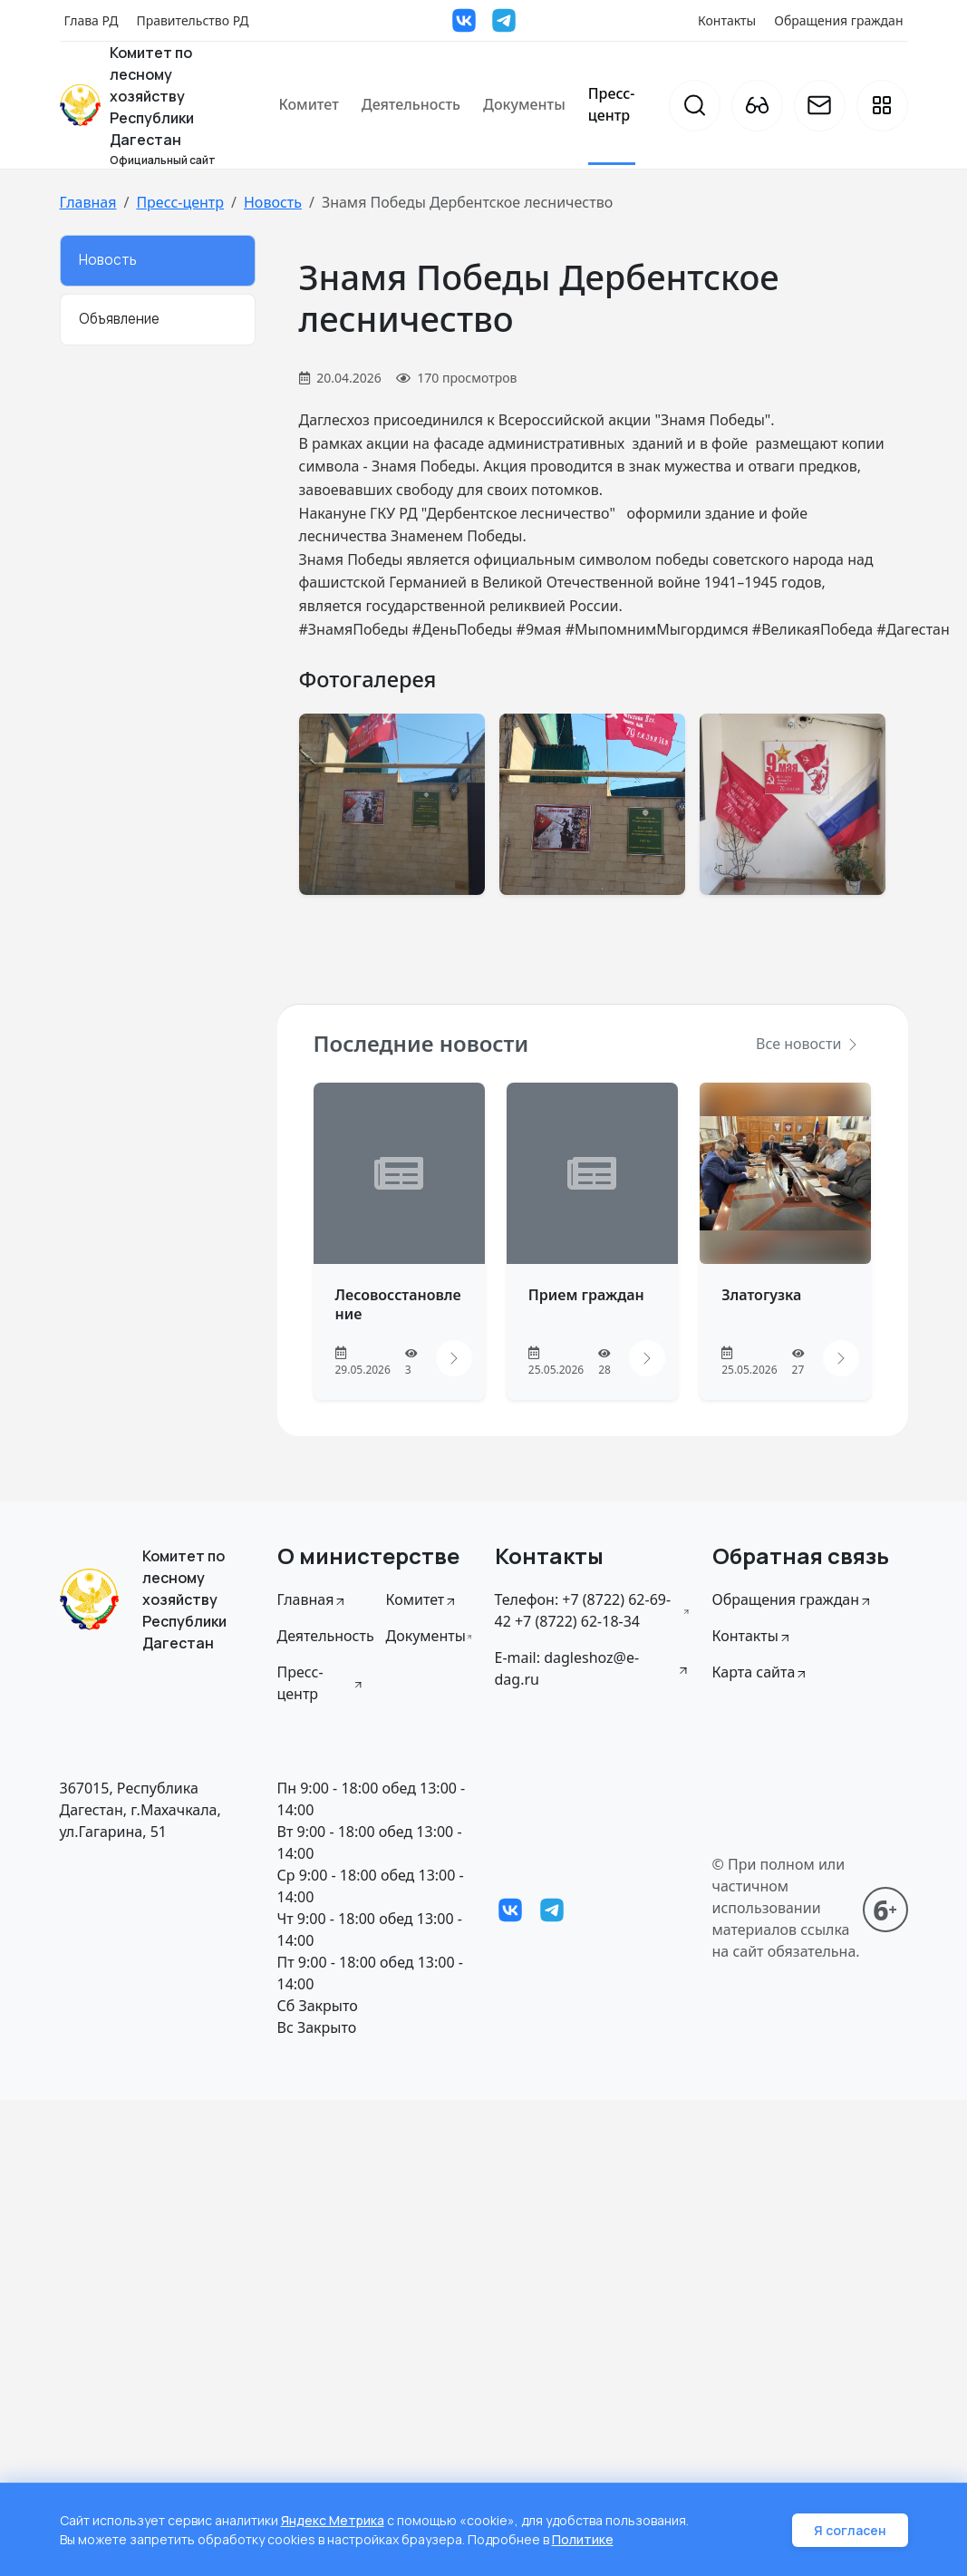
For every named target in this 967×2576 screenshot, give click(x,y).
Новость (273, 202)
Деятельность (411, 104)
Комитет (308, 104)
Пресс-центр (611, 104)
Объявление (119, 318)
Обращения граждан (838, 20)
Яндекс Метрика (332, 2520)
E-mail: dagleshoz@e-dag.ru (593, 1668)
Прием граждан (586, 1295)
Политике (583, 2539)
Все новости (807, 1044)
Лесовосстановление (398, 1304)
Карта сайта (760, 1672)
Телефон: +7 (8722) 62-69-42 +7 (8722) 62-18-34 (593, 1610)
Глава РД (91, 20)
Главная (88, 202)
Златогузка (761, 1295)
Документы (524, 104)
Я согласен (850, 2530)
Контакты (727, 20)
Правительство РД (192, 20)
